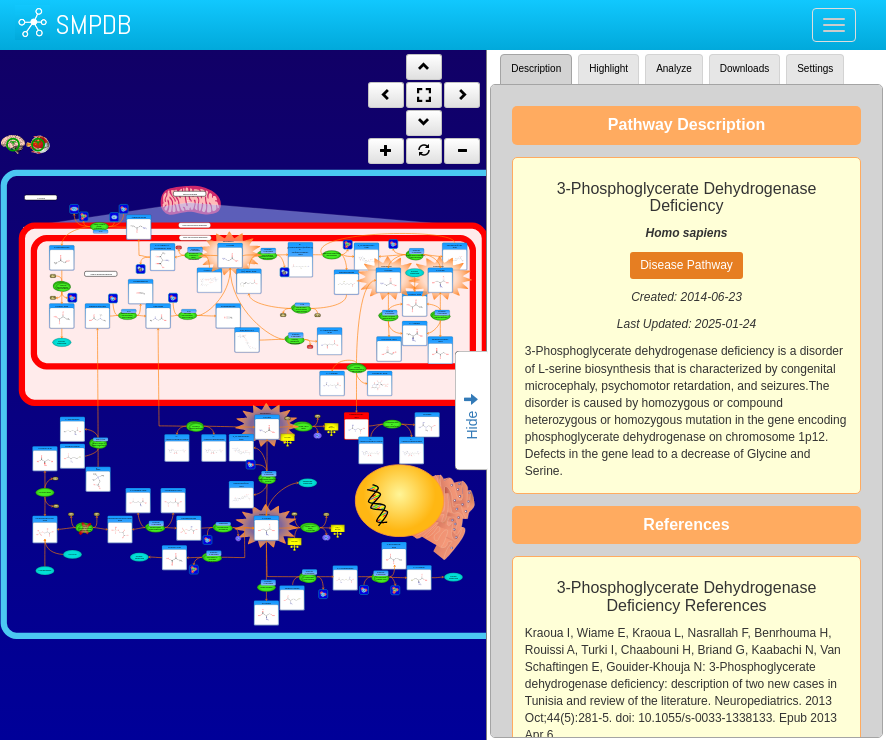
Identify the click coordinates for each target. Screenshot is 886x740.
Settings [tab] (815, 68)
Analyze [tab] (674, 68)
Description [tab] (536, 68)
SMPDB (93, 24)
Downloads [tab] (744, 68)
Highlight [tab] (608, 68)
